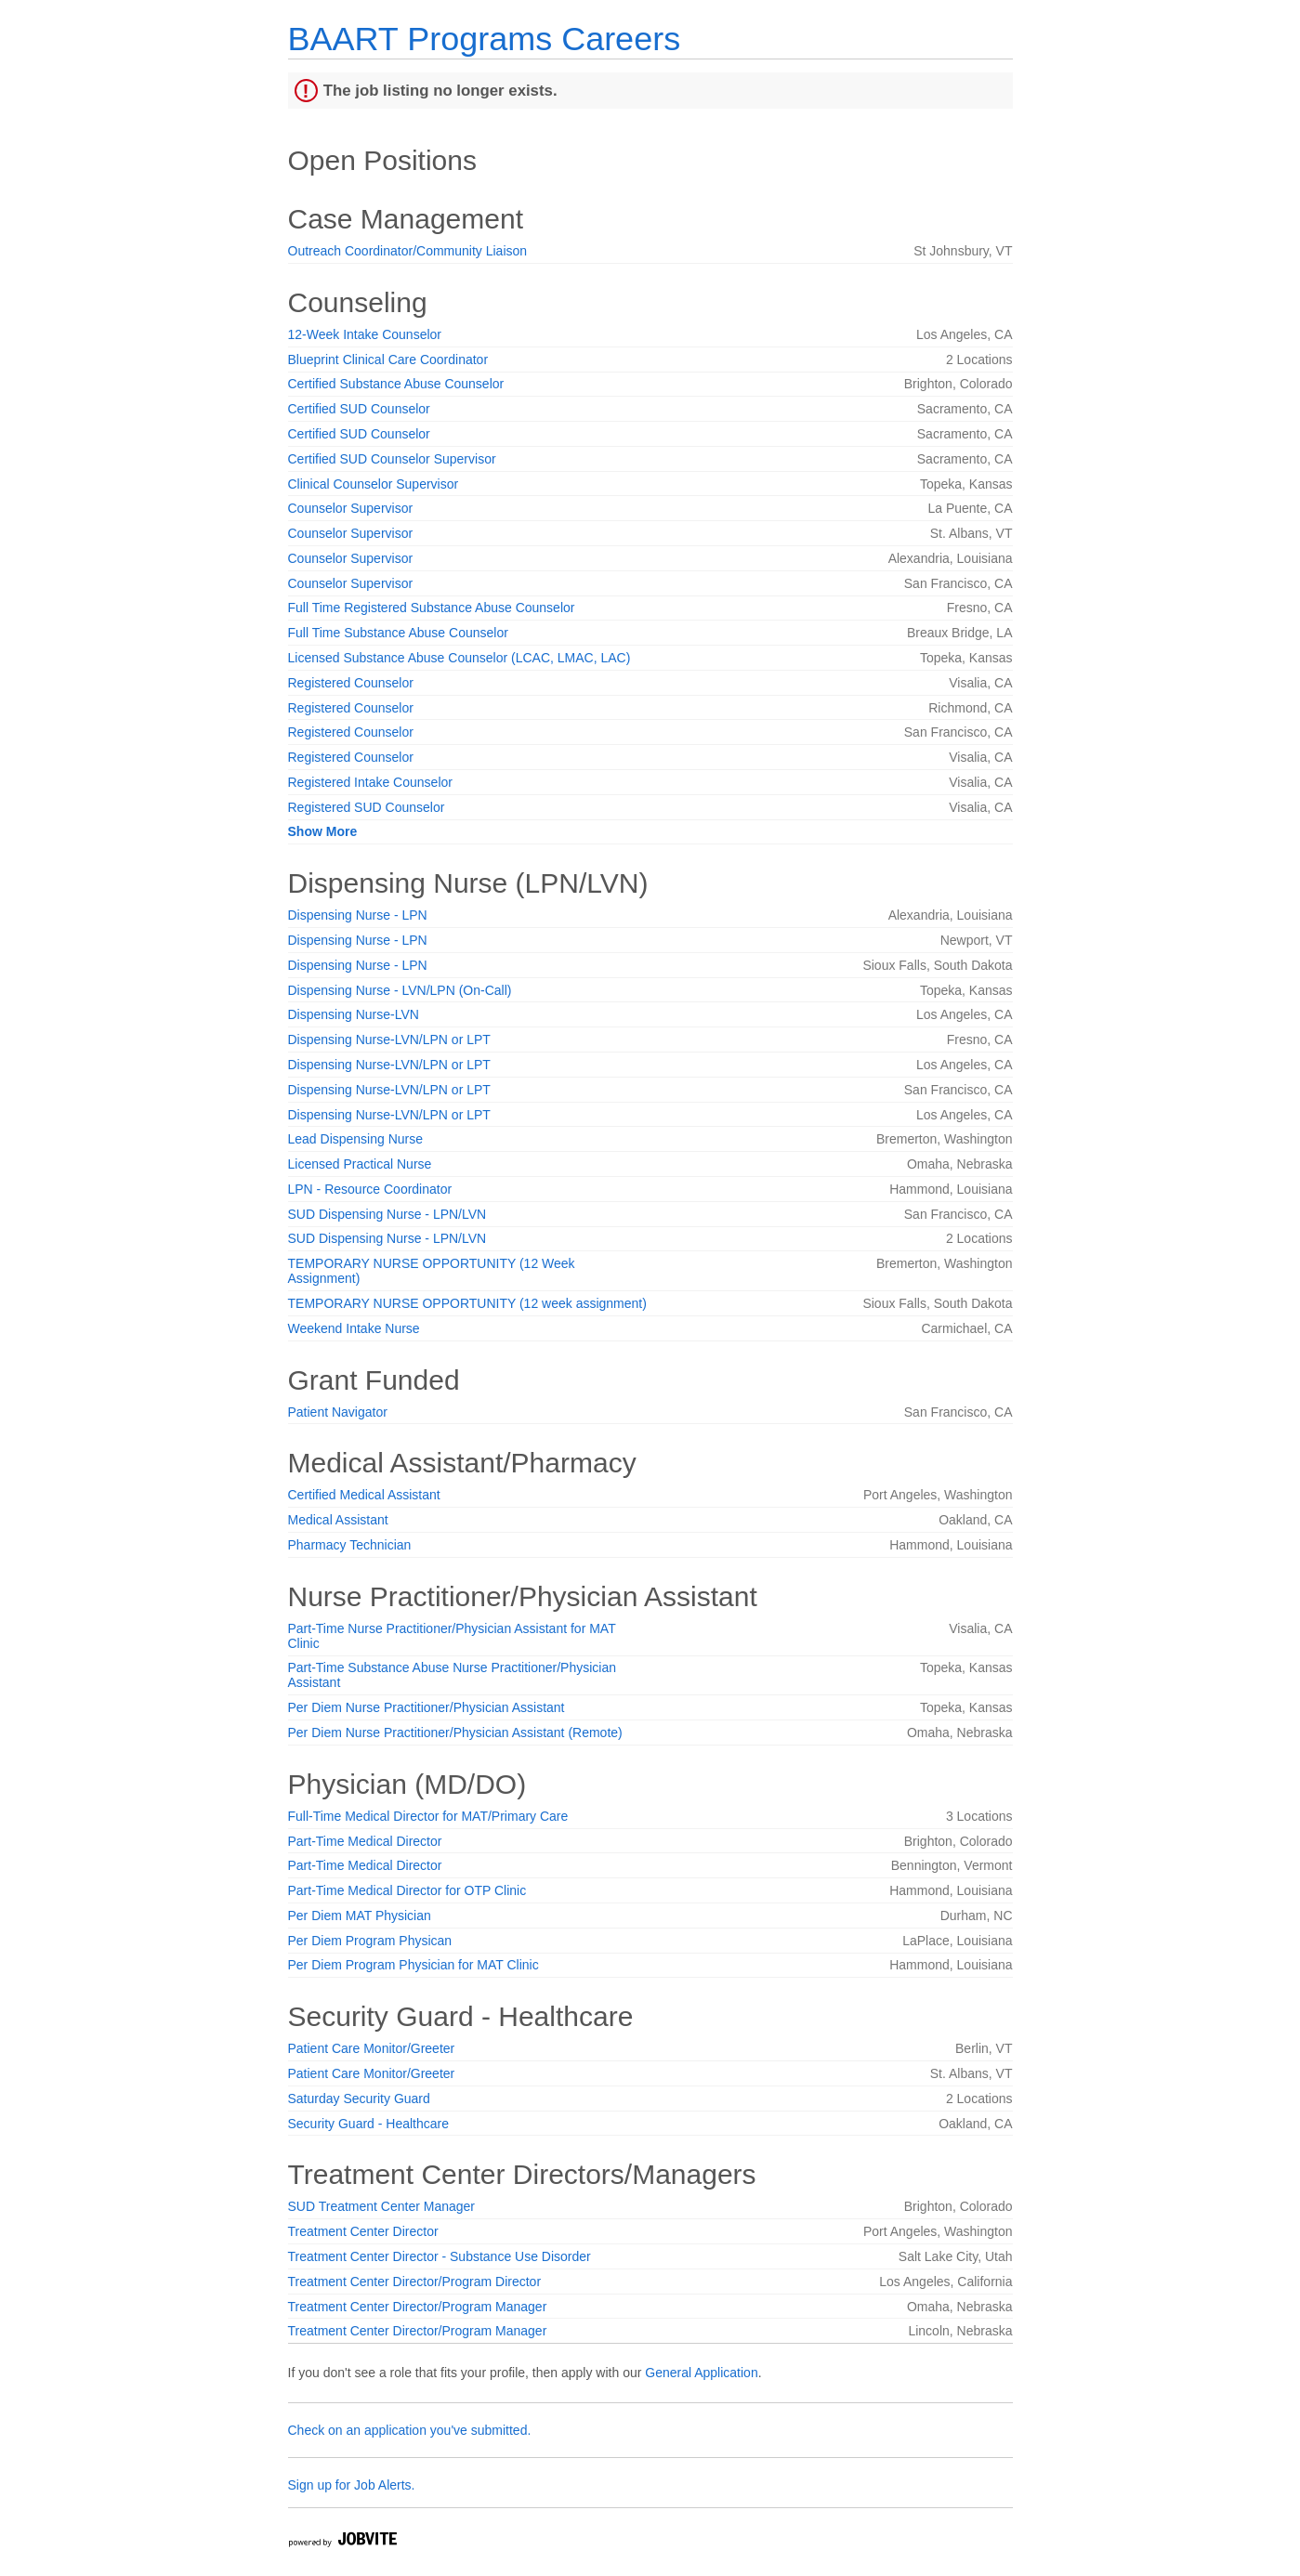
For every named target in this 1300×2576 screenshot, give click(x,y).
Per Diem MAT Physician (359, 1915)
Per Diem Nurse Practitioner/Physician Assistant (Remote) (455, 1732)
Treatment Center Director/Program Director (415, 2281)
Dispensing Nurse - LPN (357, 915)
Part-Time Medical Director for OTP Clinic (407, 1890)
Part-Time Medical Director (365, 1841)
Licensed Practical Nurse (360, 1164)
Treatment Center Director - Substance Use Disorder (439, 2256)
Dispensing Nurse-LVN (353, 1014)
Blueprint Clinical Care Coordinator (388, 359)
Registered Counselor (351, 682)
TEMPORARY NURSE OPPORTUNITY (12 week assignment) (467, 1303)
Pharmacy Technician (350, 1544)
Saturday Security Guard (359, 2098)
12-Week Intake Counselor (365, 334)
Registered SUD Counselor (366, 807)
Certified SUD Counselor (359, 408)
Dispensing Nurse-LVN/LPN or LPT (389, 1039)
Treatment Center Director (363, 2231)
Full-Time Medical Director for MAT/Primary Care (428, 1816)
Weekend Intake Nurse (354, 1328)
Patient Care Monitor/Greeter (371, 2048)
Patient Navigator (337, 1412)
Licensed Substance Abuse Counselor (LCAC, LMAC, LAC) (459, 657)
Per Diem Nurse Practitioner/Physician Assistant (426, 1707)
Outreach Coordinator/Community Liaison (408, 250)
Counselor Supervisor (351, 508)
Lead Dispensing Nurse (356, 1138)
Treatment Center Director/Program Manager (417, 2306)
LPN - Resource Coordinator (370, 1189)
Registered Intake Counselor (370, 782)
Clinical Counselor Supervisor (373, 484)
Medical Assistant (338, 1519)
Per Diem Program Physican (370, 1940)
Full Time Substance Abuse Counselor (398, 632)
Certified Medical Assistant (364, 1494)
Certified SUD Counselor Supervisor (392, 458)
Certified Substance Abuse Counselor (396, 383)
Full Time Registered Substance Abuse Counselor (431, 607)
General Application (701, 2372)
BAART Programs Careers (484, 39)
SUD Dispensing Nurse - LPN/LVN (387, 1214)
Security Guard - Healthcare (369, 2123)
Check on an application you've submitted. (410, 2430)
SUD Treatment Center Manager (382, 2206)
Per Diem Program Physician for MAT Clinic (413, 1964)
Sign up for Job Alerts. (351, 2485)
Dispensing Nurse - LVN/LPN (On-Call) (400, 990)
